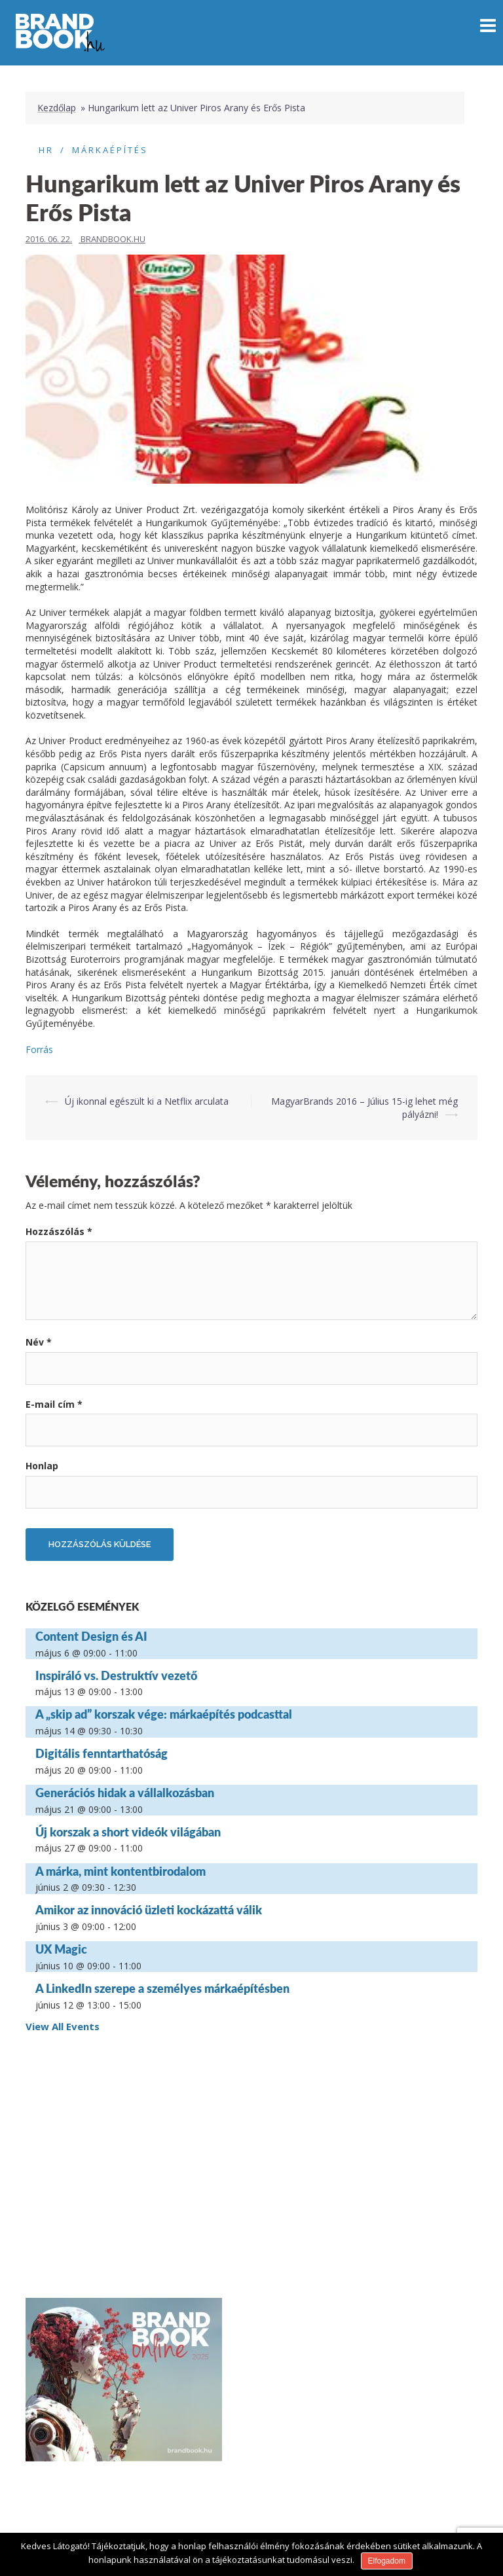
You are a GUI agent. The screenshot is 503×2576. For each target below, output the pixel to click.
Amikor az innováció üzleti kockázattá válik (148, 1910)
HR (46, 150)
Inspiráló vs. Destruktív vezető (116, 1675)
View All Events (63, 2026)
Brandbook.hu (113, 239)
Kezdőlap (56, 107)
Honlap (42, 1465)
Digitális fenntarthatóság (101, 1753)
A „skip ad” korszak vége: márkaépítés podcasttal (163, 1714)
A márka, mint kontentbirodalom (120, 1871)
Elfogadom (386, 2561)
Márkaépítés (110, 150)
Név (39, 1342)
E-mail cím (54, 1404)
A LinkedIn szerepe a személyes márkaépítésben (162, 1988)
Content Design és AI (91, 1636)
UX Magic (61, 1949)
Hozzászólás (59, 1231)
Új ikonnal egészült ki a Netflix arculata (147, 1101)
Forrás (39, 1049)
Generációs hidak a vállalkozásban (124, 1792)
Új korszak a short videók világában (128, 1832)
